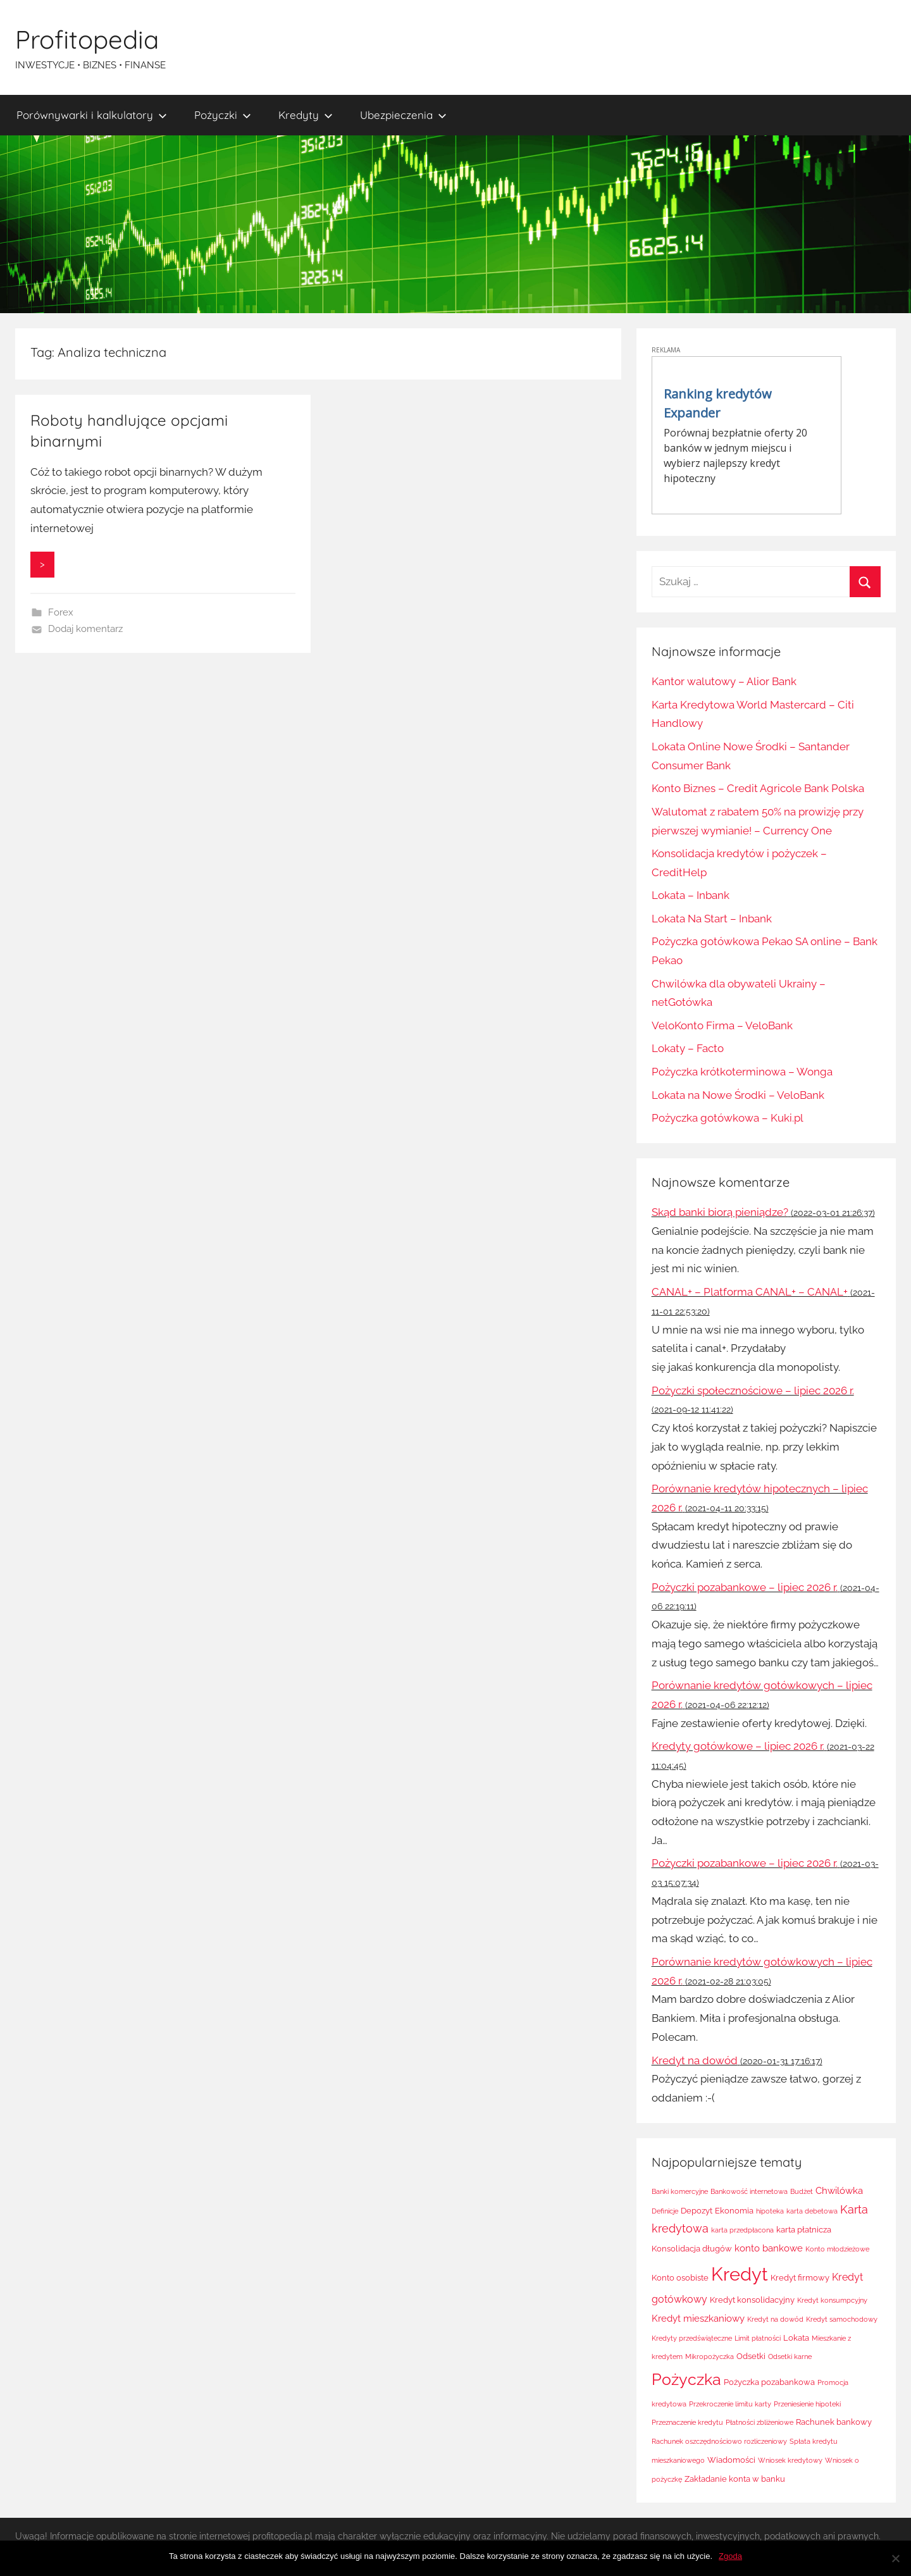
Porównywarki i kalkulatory (91, 114)
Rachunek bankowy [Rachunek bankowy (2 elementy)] (834, 2422)
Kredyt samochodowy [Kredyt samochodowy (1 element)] (841, 2319)
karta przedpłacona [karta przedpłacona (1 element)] (742, 2230)
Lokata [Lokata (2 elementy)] (796, 2338)
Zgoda (730, 2556)
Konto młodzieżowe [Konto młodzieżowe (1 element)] (837, 2249)
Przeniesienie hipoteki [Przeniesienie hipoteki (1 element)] (807, 2404)
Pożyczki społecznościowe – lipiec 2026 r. (753, 1390)
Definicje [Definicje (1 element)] (665, 2211)
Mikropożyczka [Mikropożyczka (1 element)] (709, 2356)
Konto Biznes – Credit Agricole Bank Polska (758, 788)
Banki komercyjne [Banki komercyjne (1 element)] (680, 2191)
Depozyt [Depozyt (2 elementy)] (696, 2210)
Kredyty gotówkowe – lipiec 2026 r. (738, 1746)
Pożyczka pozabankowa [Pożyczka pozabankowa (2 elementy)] (769, 2382)
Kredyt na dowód (695, 2060)
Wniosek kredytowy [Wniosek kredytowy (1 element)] (790, 2460)
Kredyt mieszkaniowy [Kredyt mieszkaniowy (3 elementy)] (698, 2318)
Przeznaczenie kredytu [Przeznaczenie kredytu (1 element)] (687, 2422)
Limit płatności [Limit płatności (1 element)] (757, 2338)
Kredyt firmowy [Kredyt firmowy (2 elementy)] (800, 2277)
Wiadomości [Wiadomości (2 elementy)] (731, 2460)
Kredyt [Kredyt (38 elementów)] (739, 2274)
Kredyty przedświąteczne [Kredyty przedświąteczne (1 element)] (692, 2338)
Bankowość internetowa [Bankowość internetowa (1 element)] (749, 2191)
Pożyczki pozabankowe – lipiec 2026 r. (745, 1587)
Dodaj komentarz (85, 629)
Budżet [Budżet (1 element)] (801, 2191)
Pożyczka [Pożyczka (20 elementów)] (686, 2379)
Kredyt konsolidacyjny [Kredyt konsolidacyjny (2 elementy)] (752, 2300)
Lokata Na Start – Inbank (712, 918)
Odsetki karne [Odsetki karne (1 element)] (790, 2356)
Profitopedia (87, 39)
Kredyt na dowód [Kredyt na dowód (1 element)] (775, 2319)
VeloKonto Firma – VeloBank (722, 1025)
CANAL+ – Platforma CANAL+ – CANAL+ (750, 1291)
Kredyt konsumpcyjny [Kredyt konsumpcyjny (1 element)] (832, 2300)
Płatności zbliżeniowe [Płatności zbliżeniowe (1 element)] (759, 2422)
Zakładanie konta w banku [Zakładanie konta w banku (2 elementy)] (735, 2479)
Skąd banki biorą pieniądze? (720, 1212)
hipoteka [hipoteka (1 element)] (770, 2211)
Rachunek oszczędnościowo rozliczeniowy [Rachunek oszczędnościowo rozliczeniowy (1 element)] (719, 2441)
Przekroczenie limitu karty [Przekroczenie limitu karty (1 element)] (730, 2404)
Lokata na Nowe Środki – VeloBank (738, 1095)
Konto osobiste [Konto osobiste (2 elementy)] (680, 2277)
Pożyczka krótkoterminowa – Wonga (742, 1071)
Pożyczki (222, 114)
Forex (60, 612)
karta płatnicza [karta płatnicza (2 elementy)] (803, 2229)
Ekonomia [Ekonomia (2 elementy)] (734, 2210)
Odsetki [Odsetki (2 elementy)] (750, 2356)
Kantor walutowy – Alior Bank (724, 681)
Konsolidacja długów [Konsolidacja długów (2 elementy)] (692, 2248)
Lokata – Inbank (690, 895)
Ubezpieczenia (403, 114)
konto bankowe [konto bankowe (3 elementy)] (768, 2248)
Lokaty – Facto (688, 1048)
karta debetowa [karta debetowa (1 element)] (812, 2211)
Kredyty (305, 114)
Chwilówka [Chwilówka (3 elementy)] (839, 2190)
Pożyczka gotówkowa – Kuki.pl (727, 1118)
